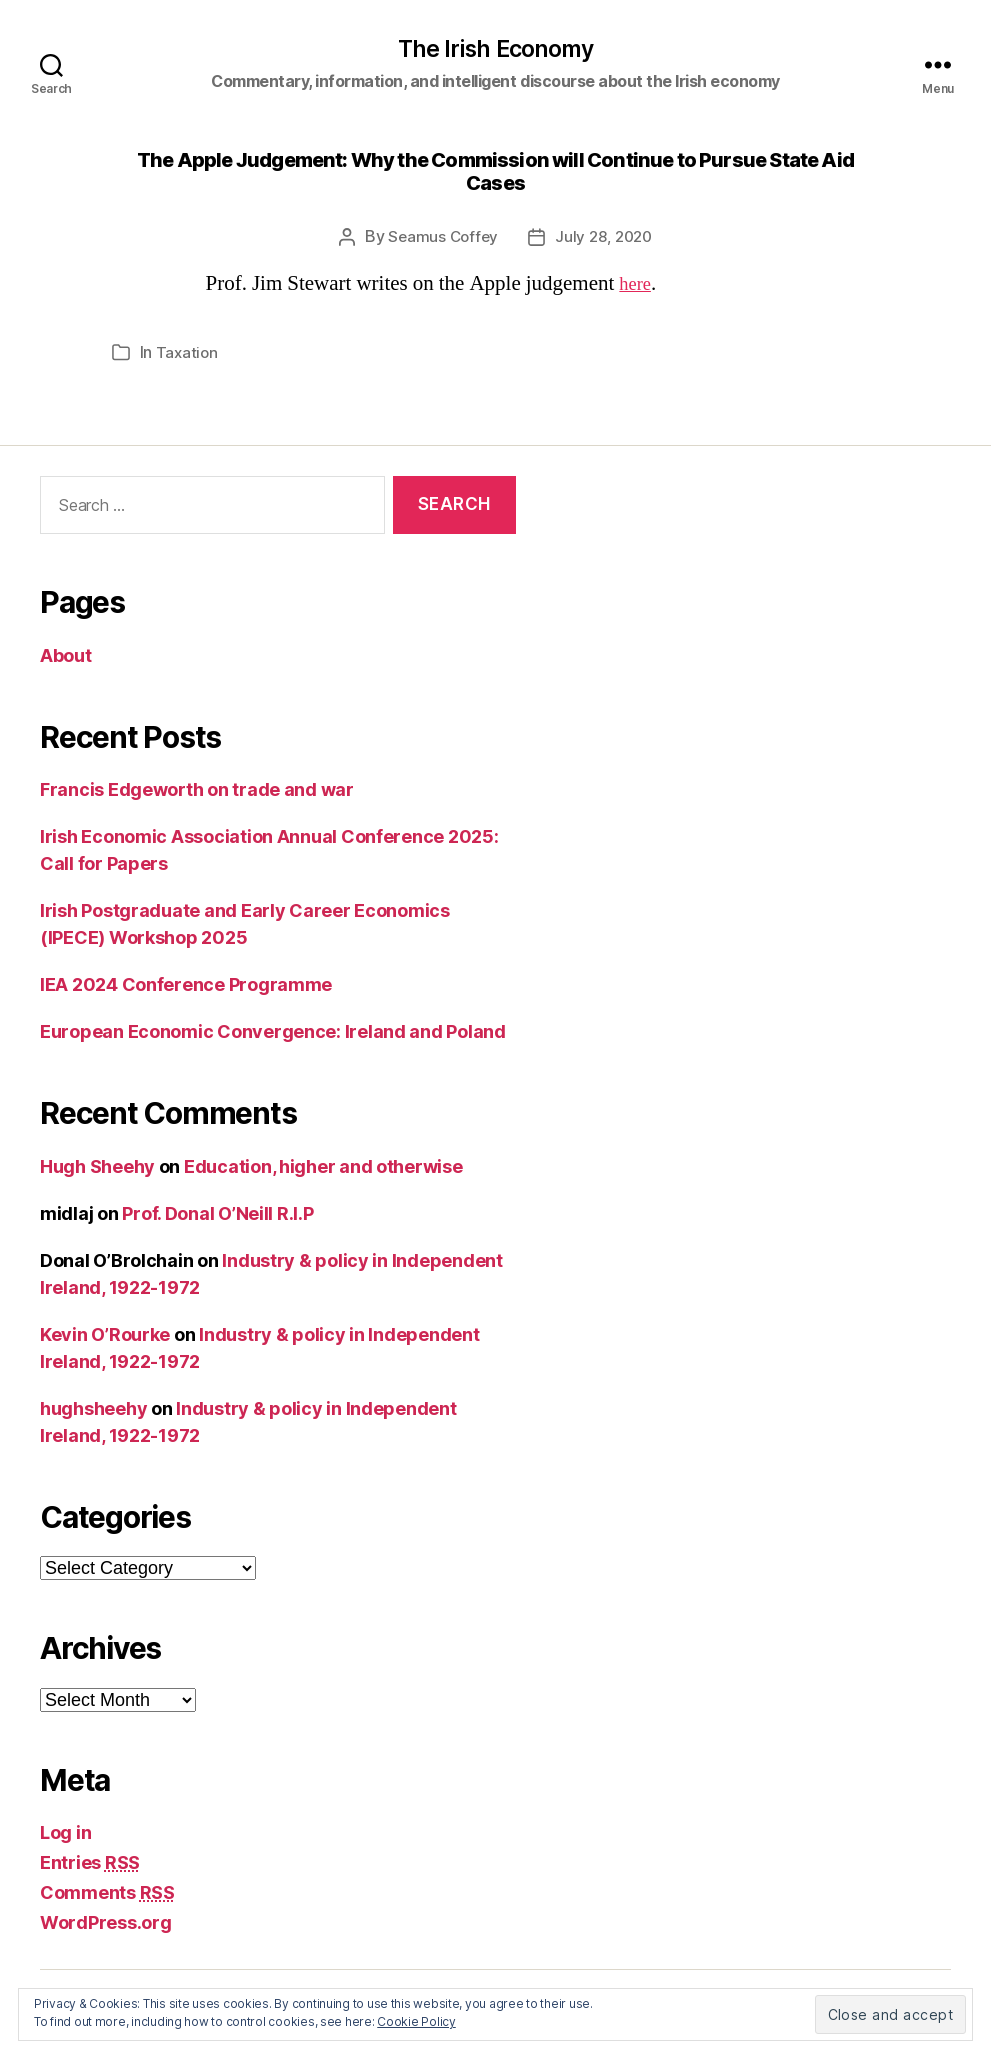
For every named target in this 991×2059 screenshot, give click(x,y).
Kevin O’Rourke (105, 1335)
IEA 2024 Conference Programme (186, 986)
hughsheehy (93, 1409)
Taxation (188, 354)
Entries (90, 1864)
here (637, 285)
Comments (107, 1894)
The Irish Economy (495, 51)
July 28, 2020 (605, 239)
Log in (65, 1834)
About (66, 656)
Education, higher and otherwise (323, 1167)
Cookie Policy (416, 2021)
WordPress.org (106, 1924)
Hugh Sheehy (97, 1167)
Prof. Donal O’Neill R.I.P (217, 1214)
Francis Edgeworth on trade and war (197, 791)
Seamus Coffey (441, 239)
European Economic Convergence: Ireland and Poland (273, 1033)
